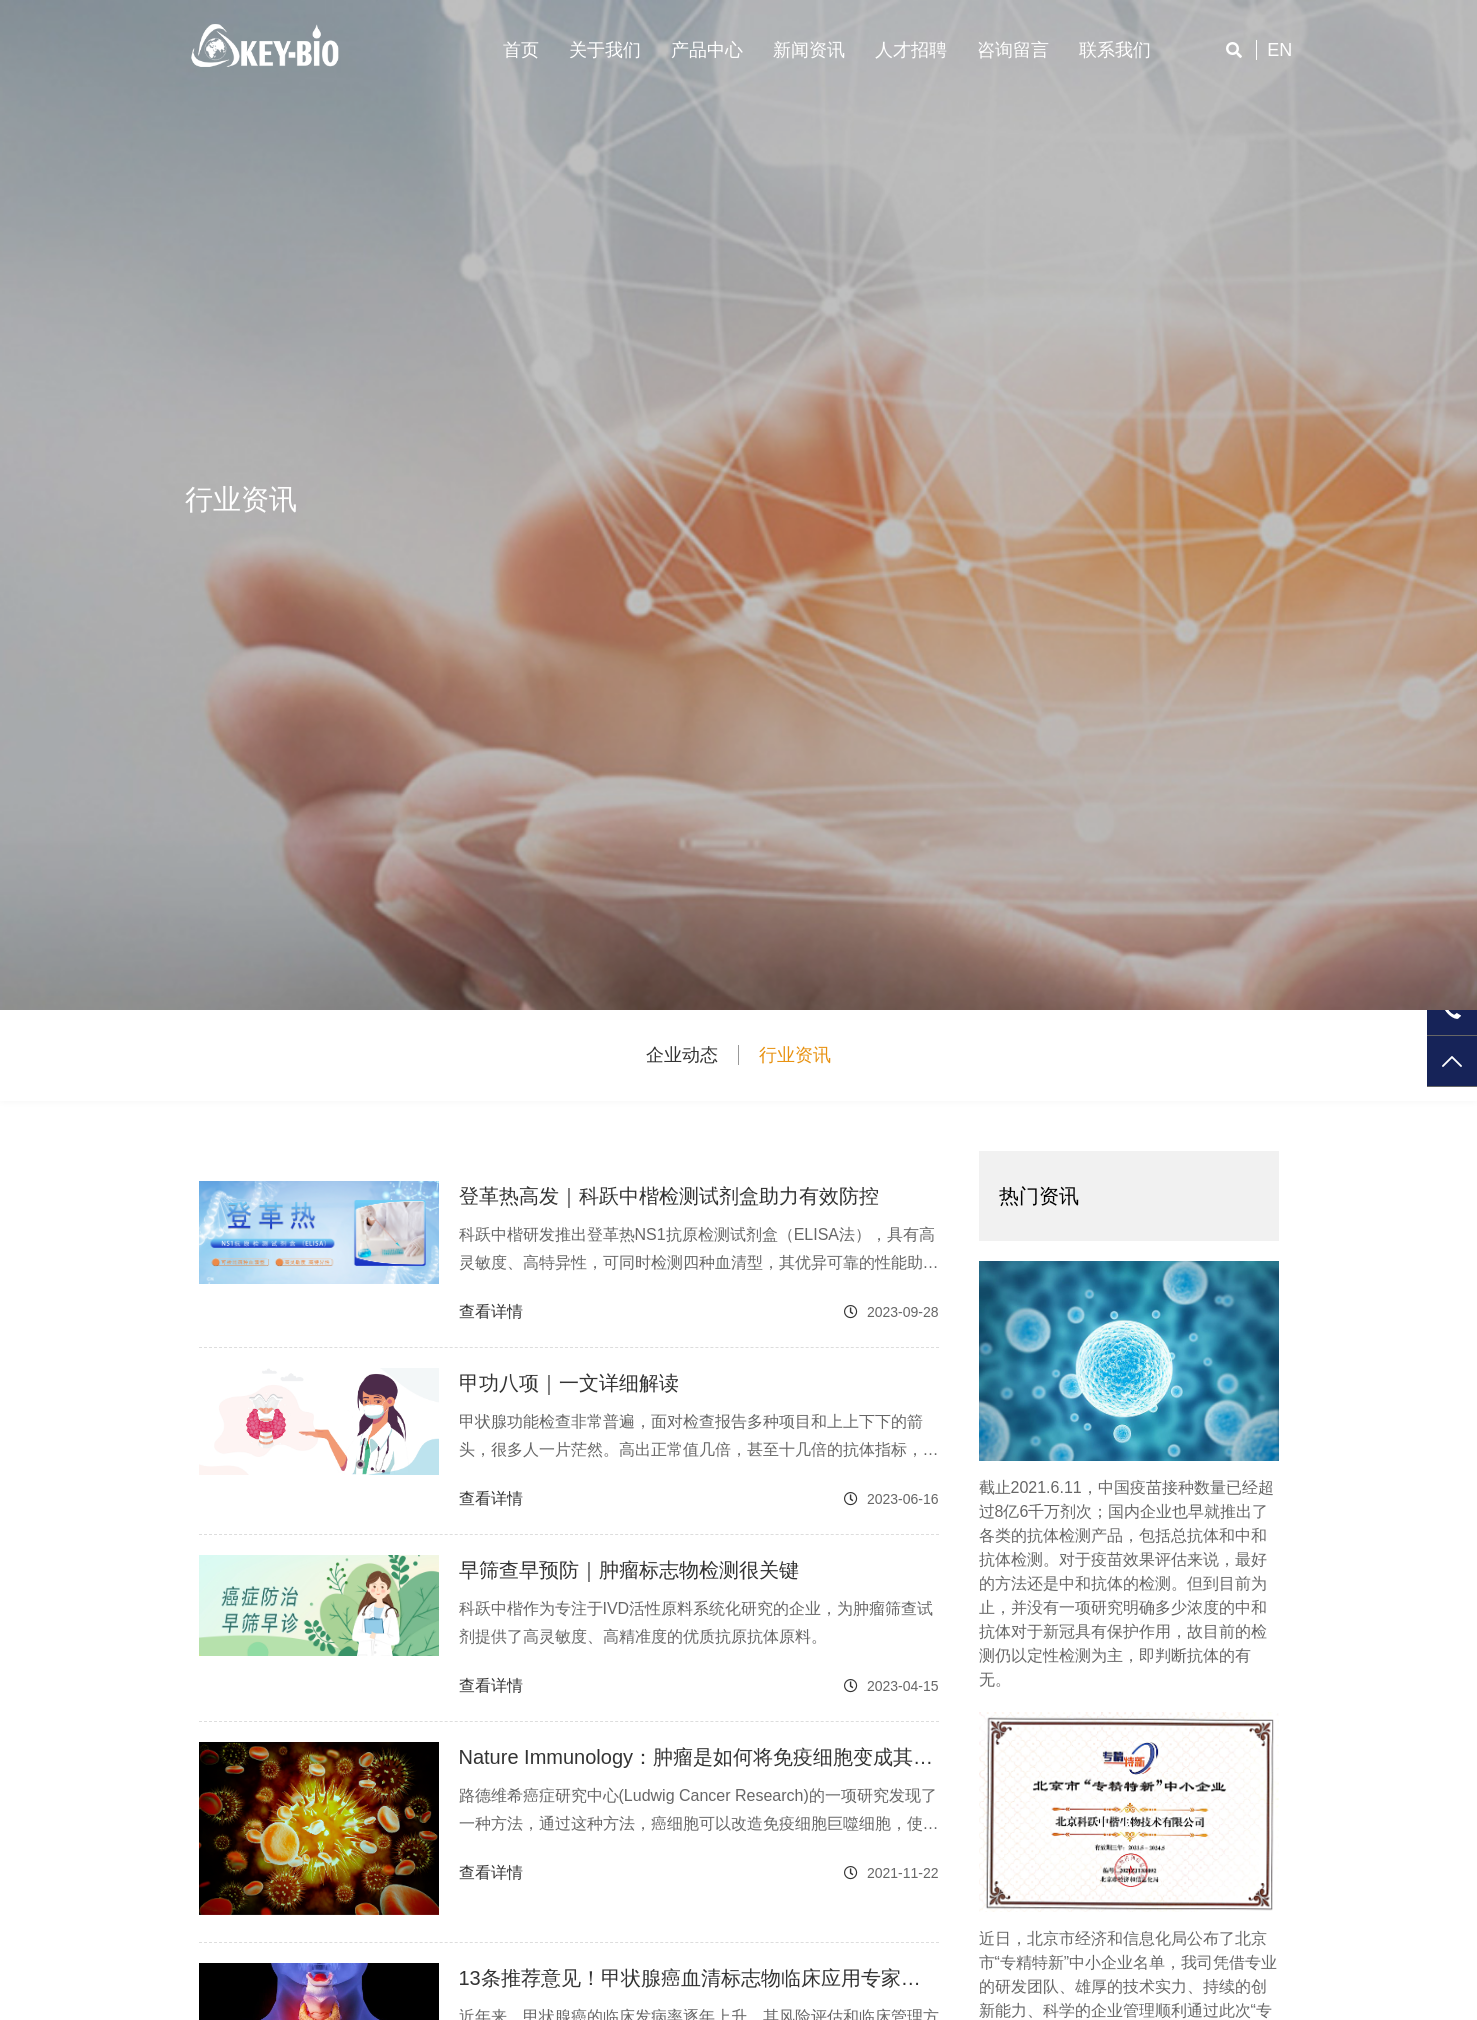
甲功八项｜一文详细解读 (569, 1383)
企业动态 (682, 1055)
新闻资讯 (809, 50)
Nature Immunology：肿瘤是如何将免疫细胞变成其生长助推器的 (696, 1759)
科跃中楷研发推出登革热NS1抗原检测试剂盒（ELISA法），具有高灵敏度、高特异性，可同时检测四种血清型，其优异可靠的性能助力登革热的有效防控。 (699, 1251)
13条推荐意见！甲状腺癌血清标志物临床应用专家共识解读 (690, 1980)
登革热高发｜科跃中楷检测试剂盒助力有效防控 (669, 1196)
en (1279, 50)
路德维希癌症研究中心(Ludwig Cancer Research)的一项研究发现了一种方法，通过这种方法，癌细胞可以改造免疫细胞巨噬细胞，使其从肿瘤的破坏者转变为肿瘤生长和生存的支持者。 (699, 1812)
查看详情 (491, 1311)
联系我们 (1115, 50)
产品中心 (707, 50)
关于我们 (605, 50)
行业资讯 (795, 1055)
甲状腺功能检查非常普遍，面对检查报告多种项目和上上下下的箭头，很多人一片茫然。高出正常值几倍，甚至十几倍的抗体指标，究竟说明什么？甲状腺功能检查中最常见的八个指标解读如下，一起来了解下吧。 (699, 1438)
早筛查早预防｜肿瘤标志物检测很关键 (629, 1570)
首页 (521, 50)
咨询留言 (1013, 50)
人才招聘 (911, 50)
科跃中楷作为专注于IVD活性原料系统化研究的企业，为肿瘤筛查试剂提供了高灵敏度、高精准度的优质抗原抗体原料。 (696, 1622)
